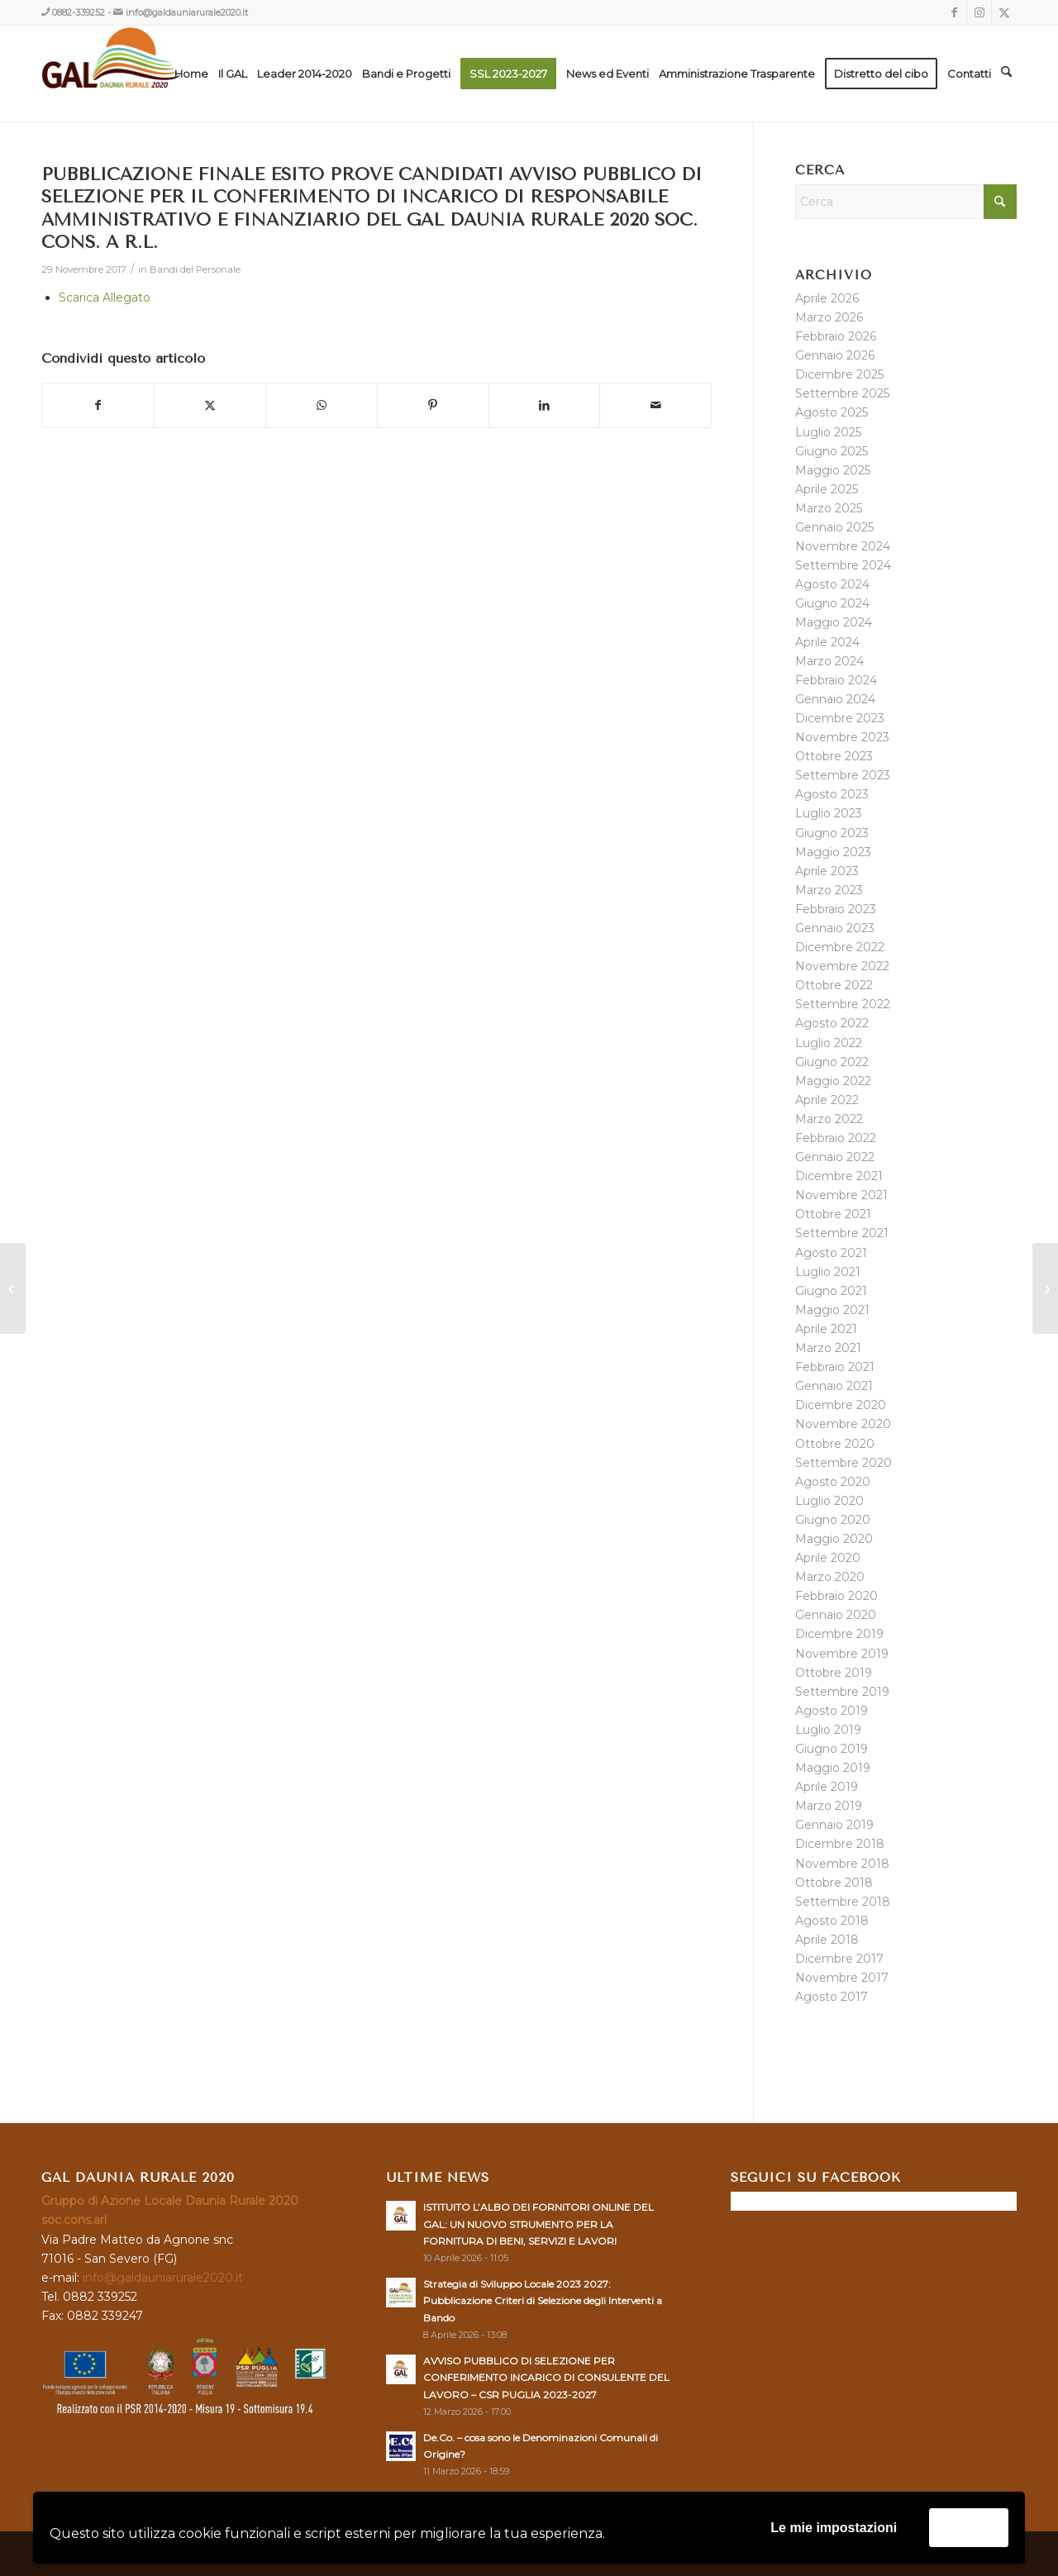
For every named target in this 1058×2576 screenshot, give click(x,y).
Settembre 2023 (842, 775)
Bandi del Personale (195, 269)
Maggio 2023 (833, 852)
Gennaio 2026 (835, 355)
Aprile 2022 (827, 1100)
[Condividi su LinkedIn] (544, 405)
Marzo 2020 (830, 1576)
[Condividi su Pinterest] (433, 405)
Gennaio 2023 (835, 928)
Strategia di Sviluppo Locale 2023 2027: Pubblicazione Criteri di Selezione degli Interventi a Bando (542, 2300)
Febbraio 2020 (836, 1595)
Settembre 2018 (842, 1901)
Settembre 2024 (843, 565)
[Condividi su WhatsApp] (321, 405)
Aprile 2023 (827, 871)
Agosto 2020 (832, 1481)
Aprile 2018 (827, 1939)
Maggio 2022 (833, 1081)
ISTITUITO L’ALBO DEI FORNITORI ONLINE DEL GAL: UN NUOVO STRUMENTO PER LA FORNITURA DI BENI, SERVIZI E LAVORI (538, 2223)
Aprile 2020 (827, 1557)
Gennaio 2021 (834, 1385)
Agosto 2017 (831, 1996)
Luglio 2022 (828, 1043)
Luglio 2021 (827, 1271)
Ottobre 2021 (833, 1214)
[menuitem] (191, 73)
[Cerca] (1006, 73)
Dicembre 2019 (839, 1633)
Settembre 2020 (843, 1462)
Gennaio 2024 (835, 699)
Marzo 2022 (829, 1119)
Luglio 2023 (828, 813)
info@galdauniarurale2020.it (187, 12)
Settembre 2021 (842, 1233)
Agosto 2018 (832, 1920)
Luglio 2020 (829, 1500)
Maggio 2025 (832, 470)
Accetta (969, 2527)
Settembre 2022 (842, 1004)
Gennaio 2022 (835, 1157)
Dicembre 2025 (839, 374)
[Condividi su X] (210, 405)
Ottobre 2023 (834, 756)
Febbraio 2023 (835, 909)
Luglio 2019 (828, 1729)
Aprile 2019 (826, 1786)
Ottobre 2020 (835, 1443)
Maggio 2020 (834, 1538)
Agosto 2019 (831, 1710)
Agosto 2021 (831, 1252)
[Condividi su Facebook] (98, 405)
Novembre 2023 (842, 737)
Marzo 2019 (828, 1805)
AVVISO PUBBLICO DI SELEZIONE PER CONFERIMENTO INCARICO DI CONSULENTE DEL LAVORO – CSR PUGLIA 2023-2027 (546, 2377)
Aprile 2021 (826, 1328)
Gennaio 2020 (835, 1614)
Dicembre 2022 (839, 947)
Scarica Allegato (104, 297)
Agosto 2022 (832, 1023)
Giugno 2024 (832, 603)
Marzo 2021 (828, 1347)
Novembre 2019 (842, 1653)
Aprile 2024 (827, 642)
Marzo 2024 (829, 661)
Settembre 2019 (842, 1691)
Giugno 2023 (832, 833)
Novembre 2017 (842, 1977)
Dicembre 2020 (840, 1405)
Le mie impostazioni (833, 2528)
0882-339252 (78, 12)
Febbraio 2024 (836, 680)
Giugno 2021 (831, 1290)
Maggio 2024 (833, 622)
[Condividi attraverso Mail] (655, 405)
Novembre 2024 (842, 546)
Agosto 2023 (832, 794)
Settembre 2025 (842, 393)
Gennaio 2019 (834, 1824)
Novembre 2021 (841, 1195)
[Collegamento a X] (1004, 12)
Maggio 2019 (832, 1767)
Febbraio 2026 (835, 336)
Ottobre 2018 (834, 1882)
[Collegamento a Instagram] (979, 12)
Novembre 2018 (842, 1863)
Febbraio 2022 (835, 1138)
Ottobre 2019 (833, 1672)
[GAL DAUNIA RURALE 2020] (145, 73)
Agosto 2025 (831, 412)
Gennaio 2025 (834, 527)
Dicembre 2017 (839, 1958)
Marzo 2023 (829, 890)
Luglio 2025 (828, 432)
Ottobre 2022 (834, 985)
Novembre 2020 (843, 1424)
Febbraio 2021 (835, 1366)
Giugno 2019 (831, 1748)
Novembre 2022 (842, 966)
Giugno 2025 (831, 451)
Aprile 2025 (826, 489)
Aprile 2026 (827, 298)
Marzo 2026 (829, 317)
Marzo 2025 (828, 508)
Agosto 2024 (832, 584)
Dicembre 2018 (839, 1843)
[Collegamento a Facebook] (954, 12)
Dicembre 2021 (839, 1176)
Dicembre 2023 (839, 718)
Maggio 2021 (832, 1309)
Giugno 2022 (832, 1062)
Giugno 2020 (832, 1519)
